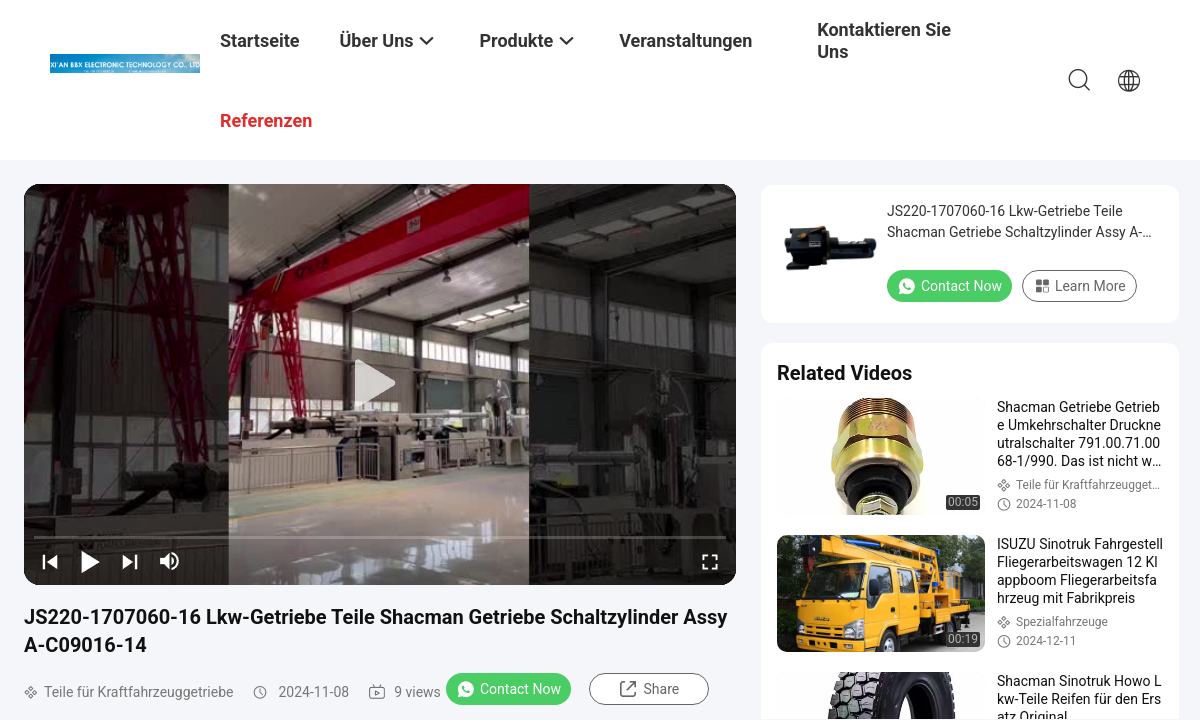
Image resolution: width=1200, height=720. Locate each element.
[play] (380, 384)
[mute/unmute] (170, 561)
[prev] (50, 561)
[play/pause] (90, 561)
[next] (130, 561)
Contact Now (508, 689)
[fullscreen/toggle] (710, 561)
